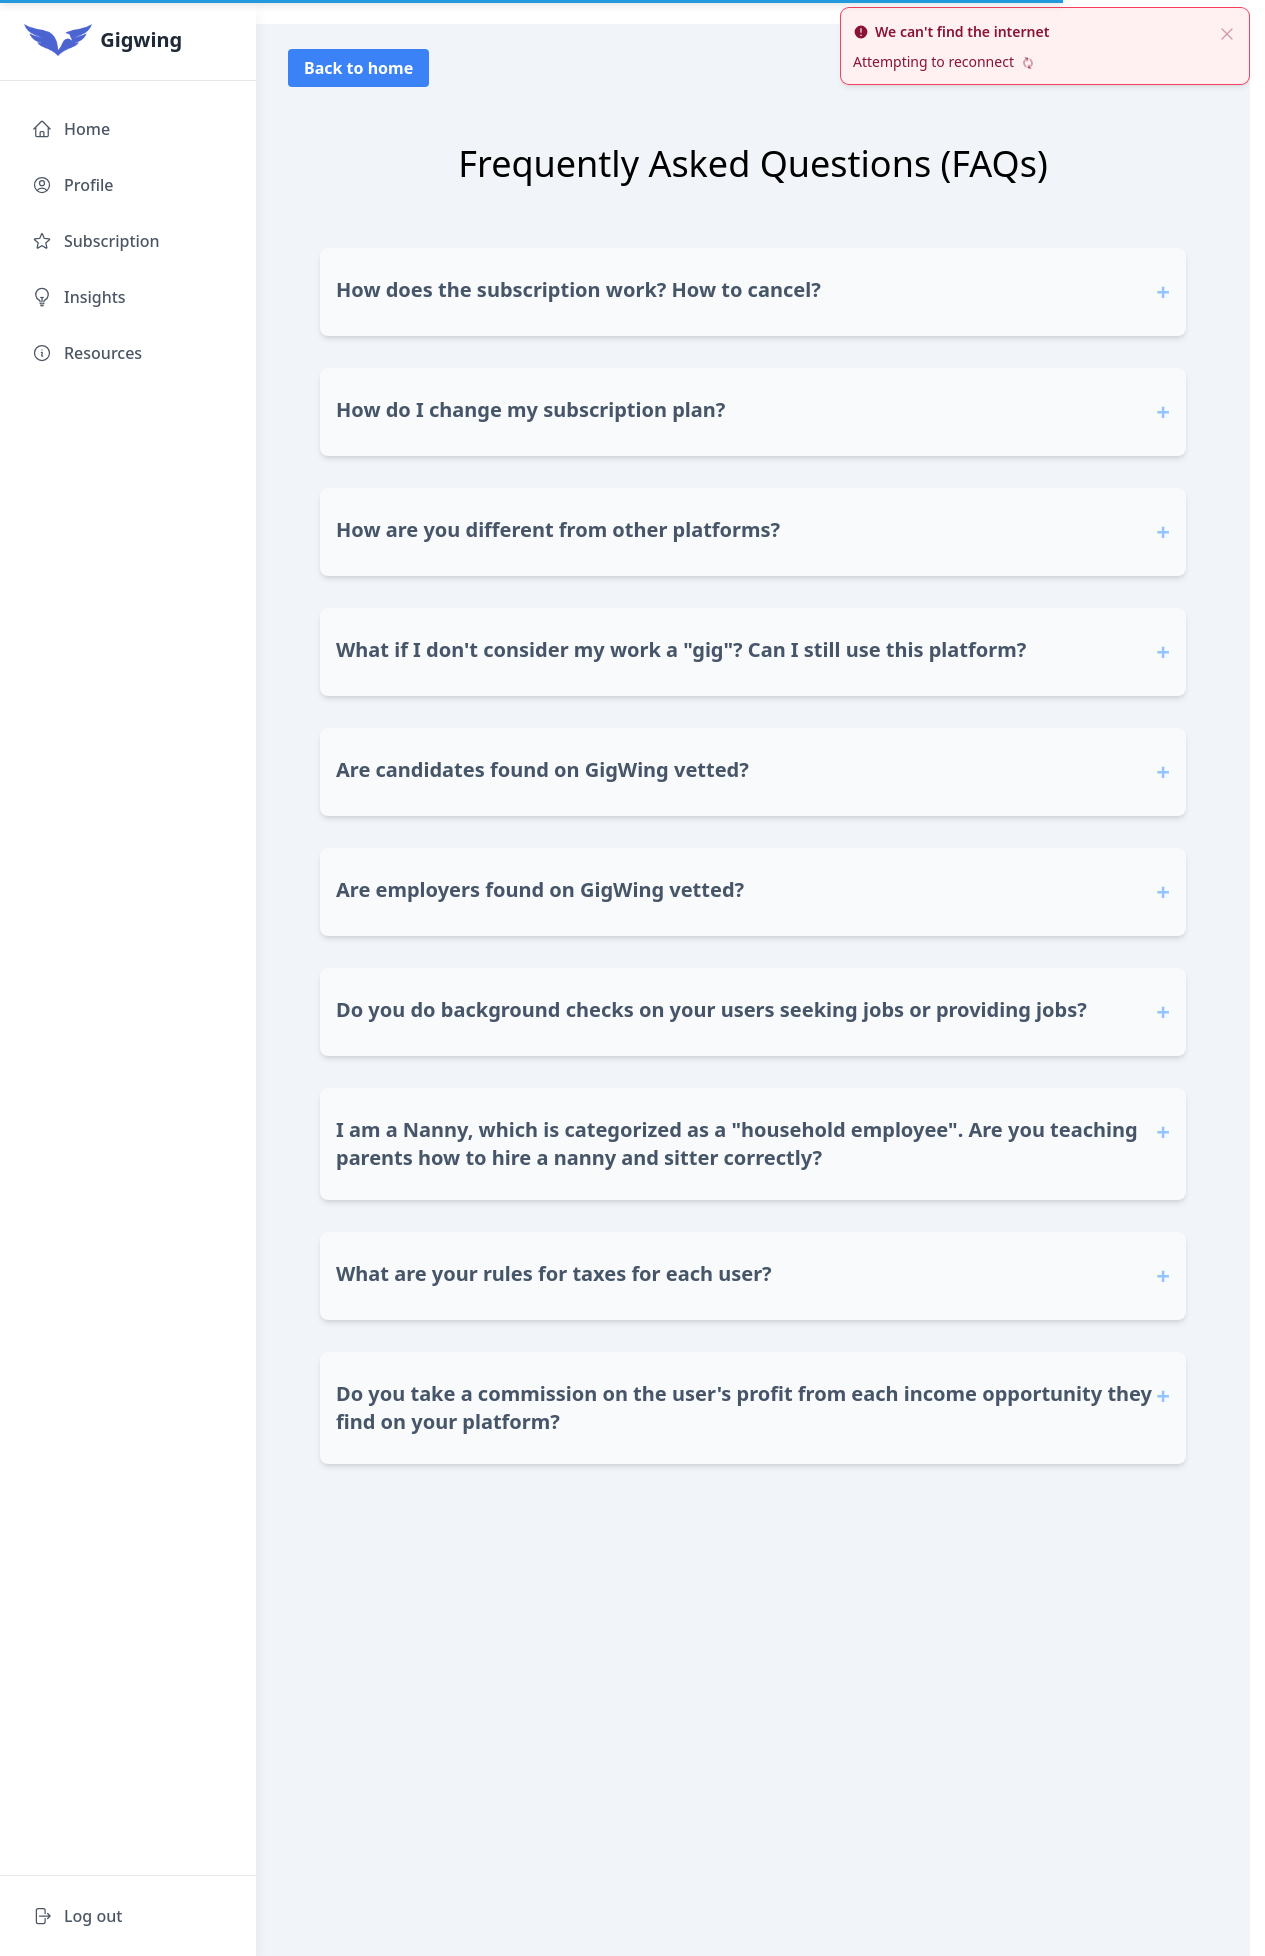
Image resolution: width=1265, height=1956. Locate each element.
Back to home (358, 68)
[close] (1227, 32)
